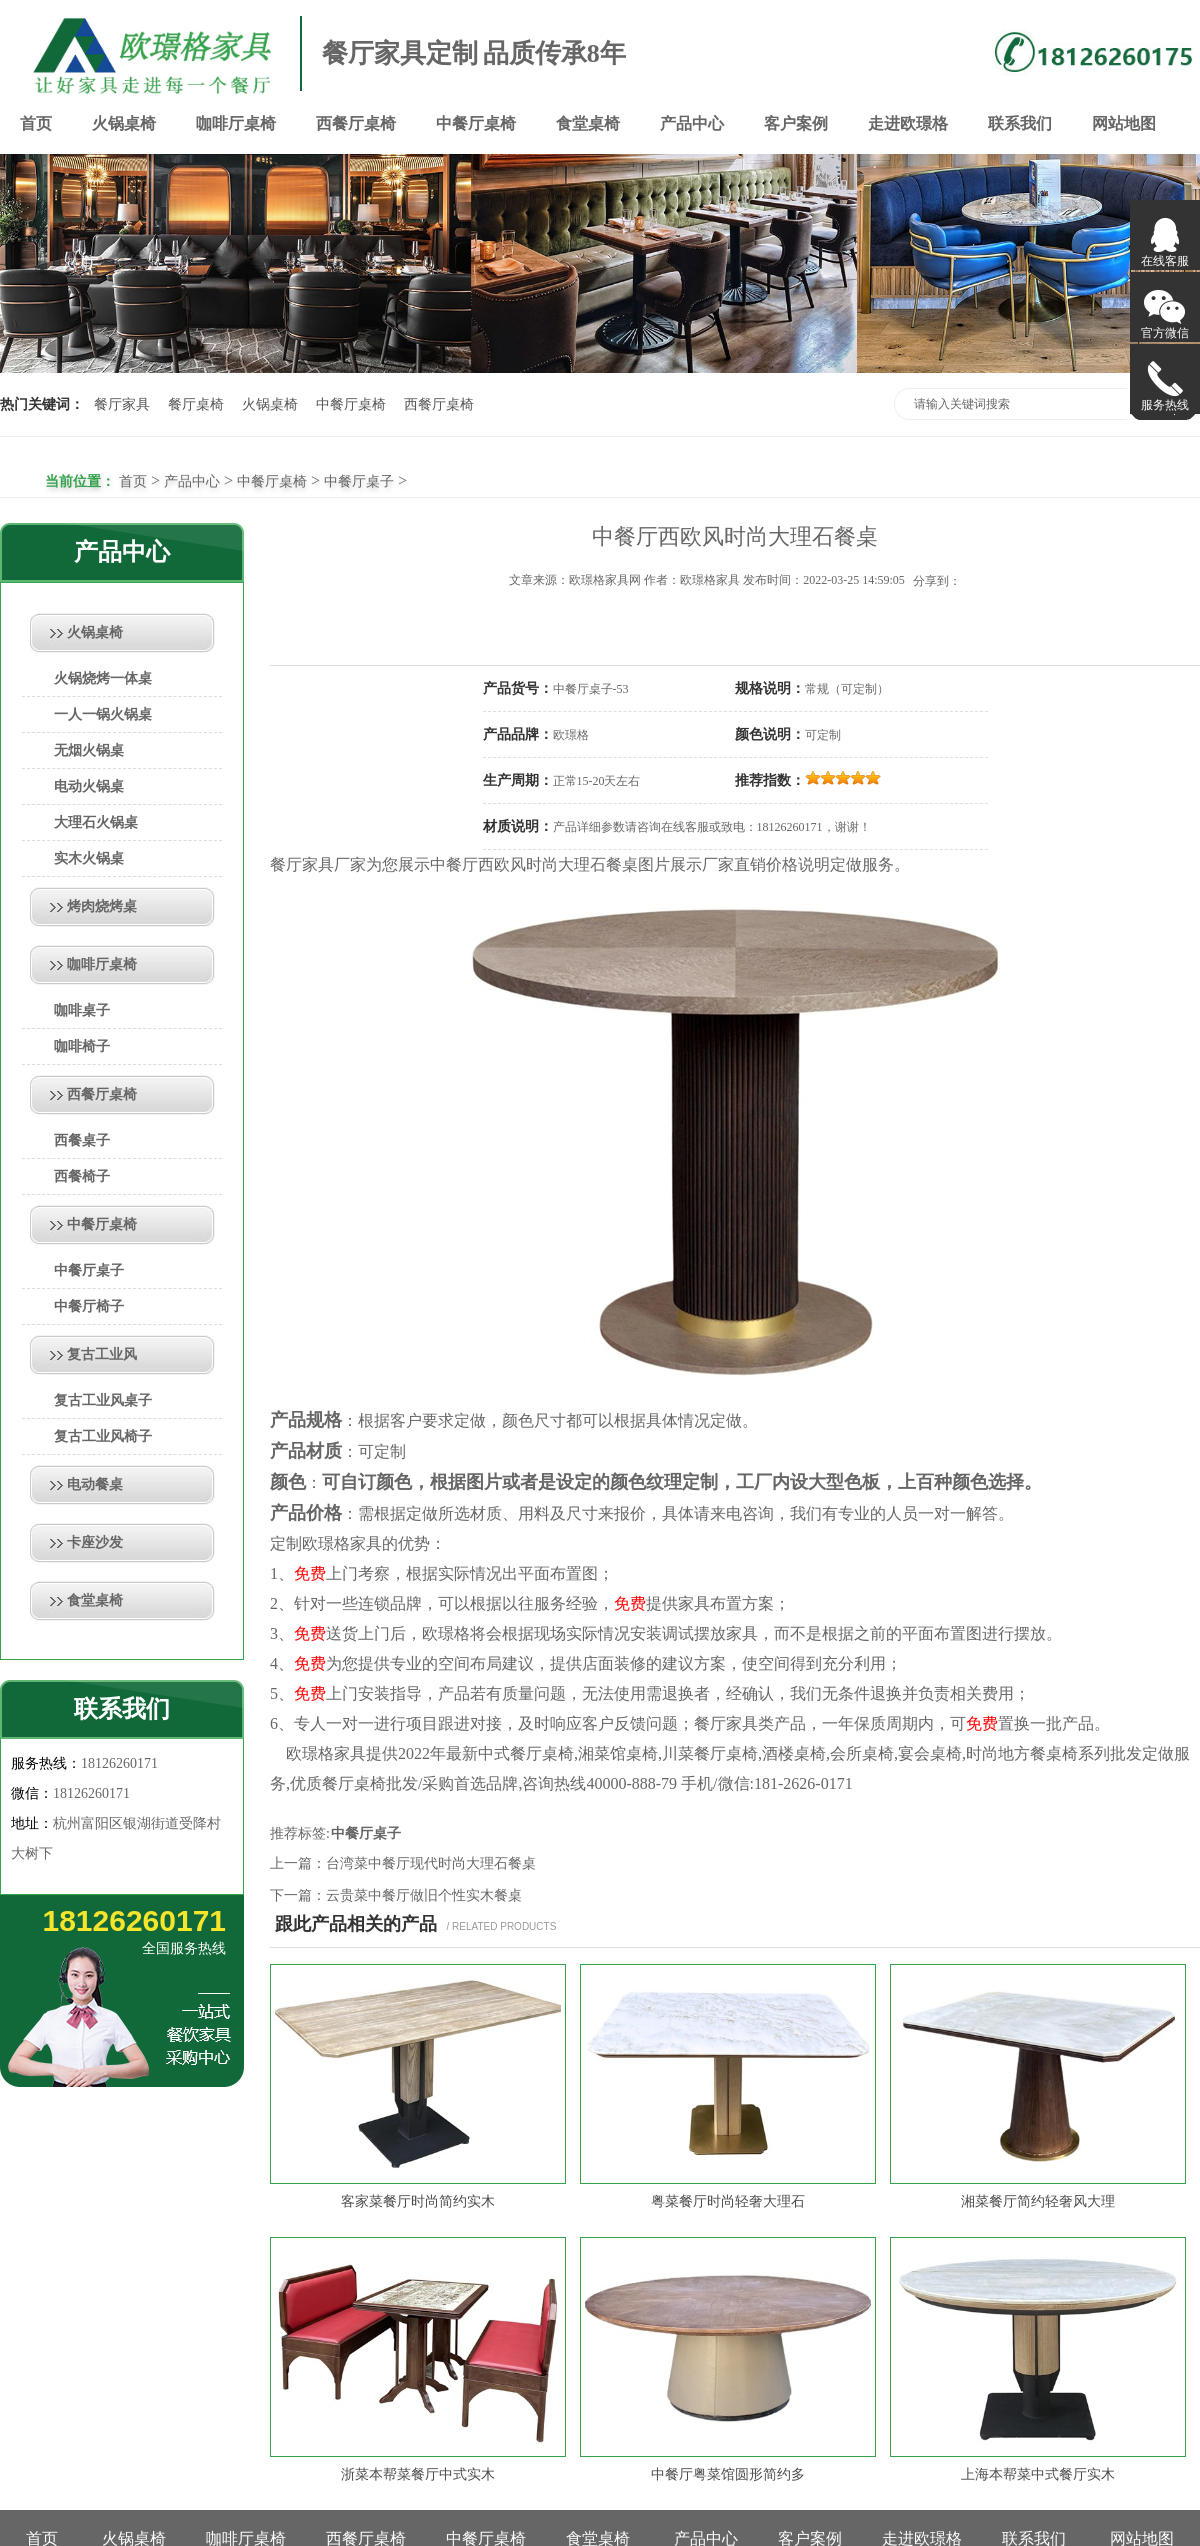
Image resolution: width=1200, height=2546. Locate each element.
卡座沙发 (95, 1542)
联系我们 (1020, 123)
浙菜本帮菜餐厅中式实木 (418, 2474)
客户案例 (796, 123)
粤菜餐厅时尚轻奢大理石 (728, 2201)
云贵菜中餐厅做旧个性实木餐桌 (424, 1895)
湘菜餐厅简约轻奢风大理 (1038, 2201)
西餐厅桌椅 (356, 123)
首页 (36, 123)
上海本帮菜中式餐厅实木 (1038, 2474)
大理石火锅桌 (96, 822)
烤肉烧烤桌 (102, 906)
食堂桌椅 (588, 123)
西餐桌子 (82, 1140)
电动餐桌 (95, 1484)
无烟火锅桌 (89, 750)
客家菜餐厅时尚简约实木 (418, 2201)
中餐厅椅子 (89, 1306)
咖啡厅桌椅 (236, 123)
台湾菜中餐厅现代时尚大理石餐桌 (431, 1863)
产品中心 (692, 123)
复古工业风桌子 (103, 1400)
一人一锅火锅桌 (103, 714)
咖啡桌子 (82, 1010)
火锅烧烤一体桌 (103, 678)
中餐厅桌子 (359, 481)
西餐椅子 (82, 1176)
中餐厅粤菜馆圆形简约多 (728, 2474)
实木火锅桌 (89, 858)
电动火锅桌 (89, 786)
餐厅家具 (122, 404)
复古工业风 (102, 1354)
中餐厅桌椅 (476, 123)
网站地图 (1124, 123)
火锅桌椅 (124, 123)
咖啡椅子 (82, 1046)
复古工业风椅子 (103, 1436)
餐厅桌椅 (196, 404)
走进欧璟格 (908, 123)
